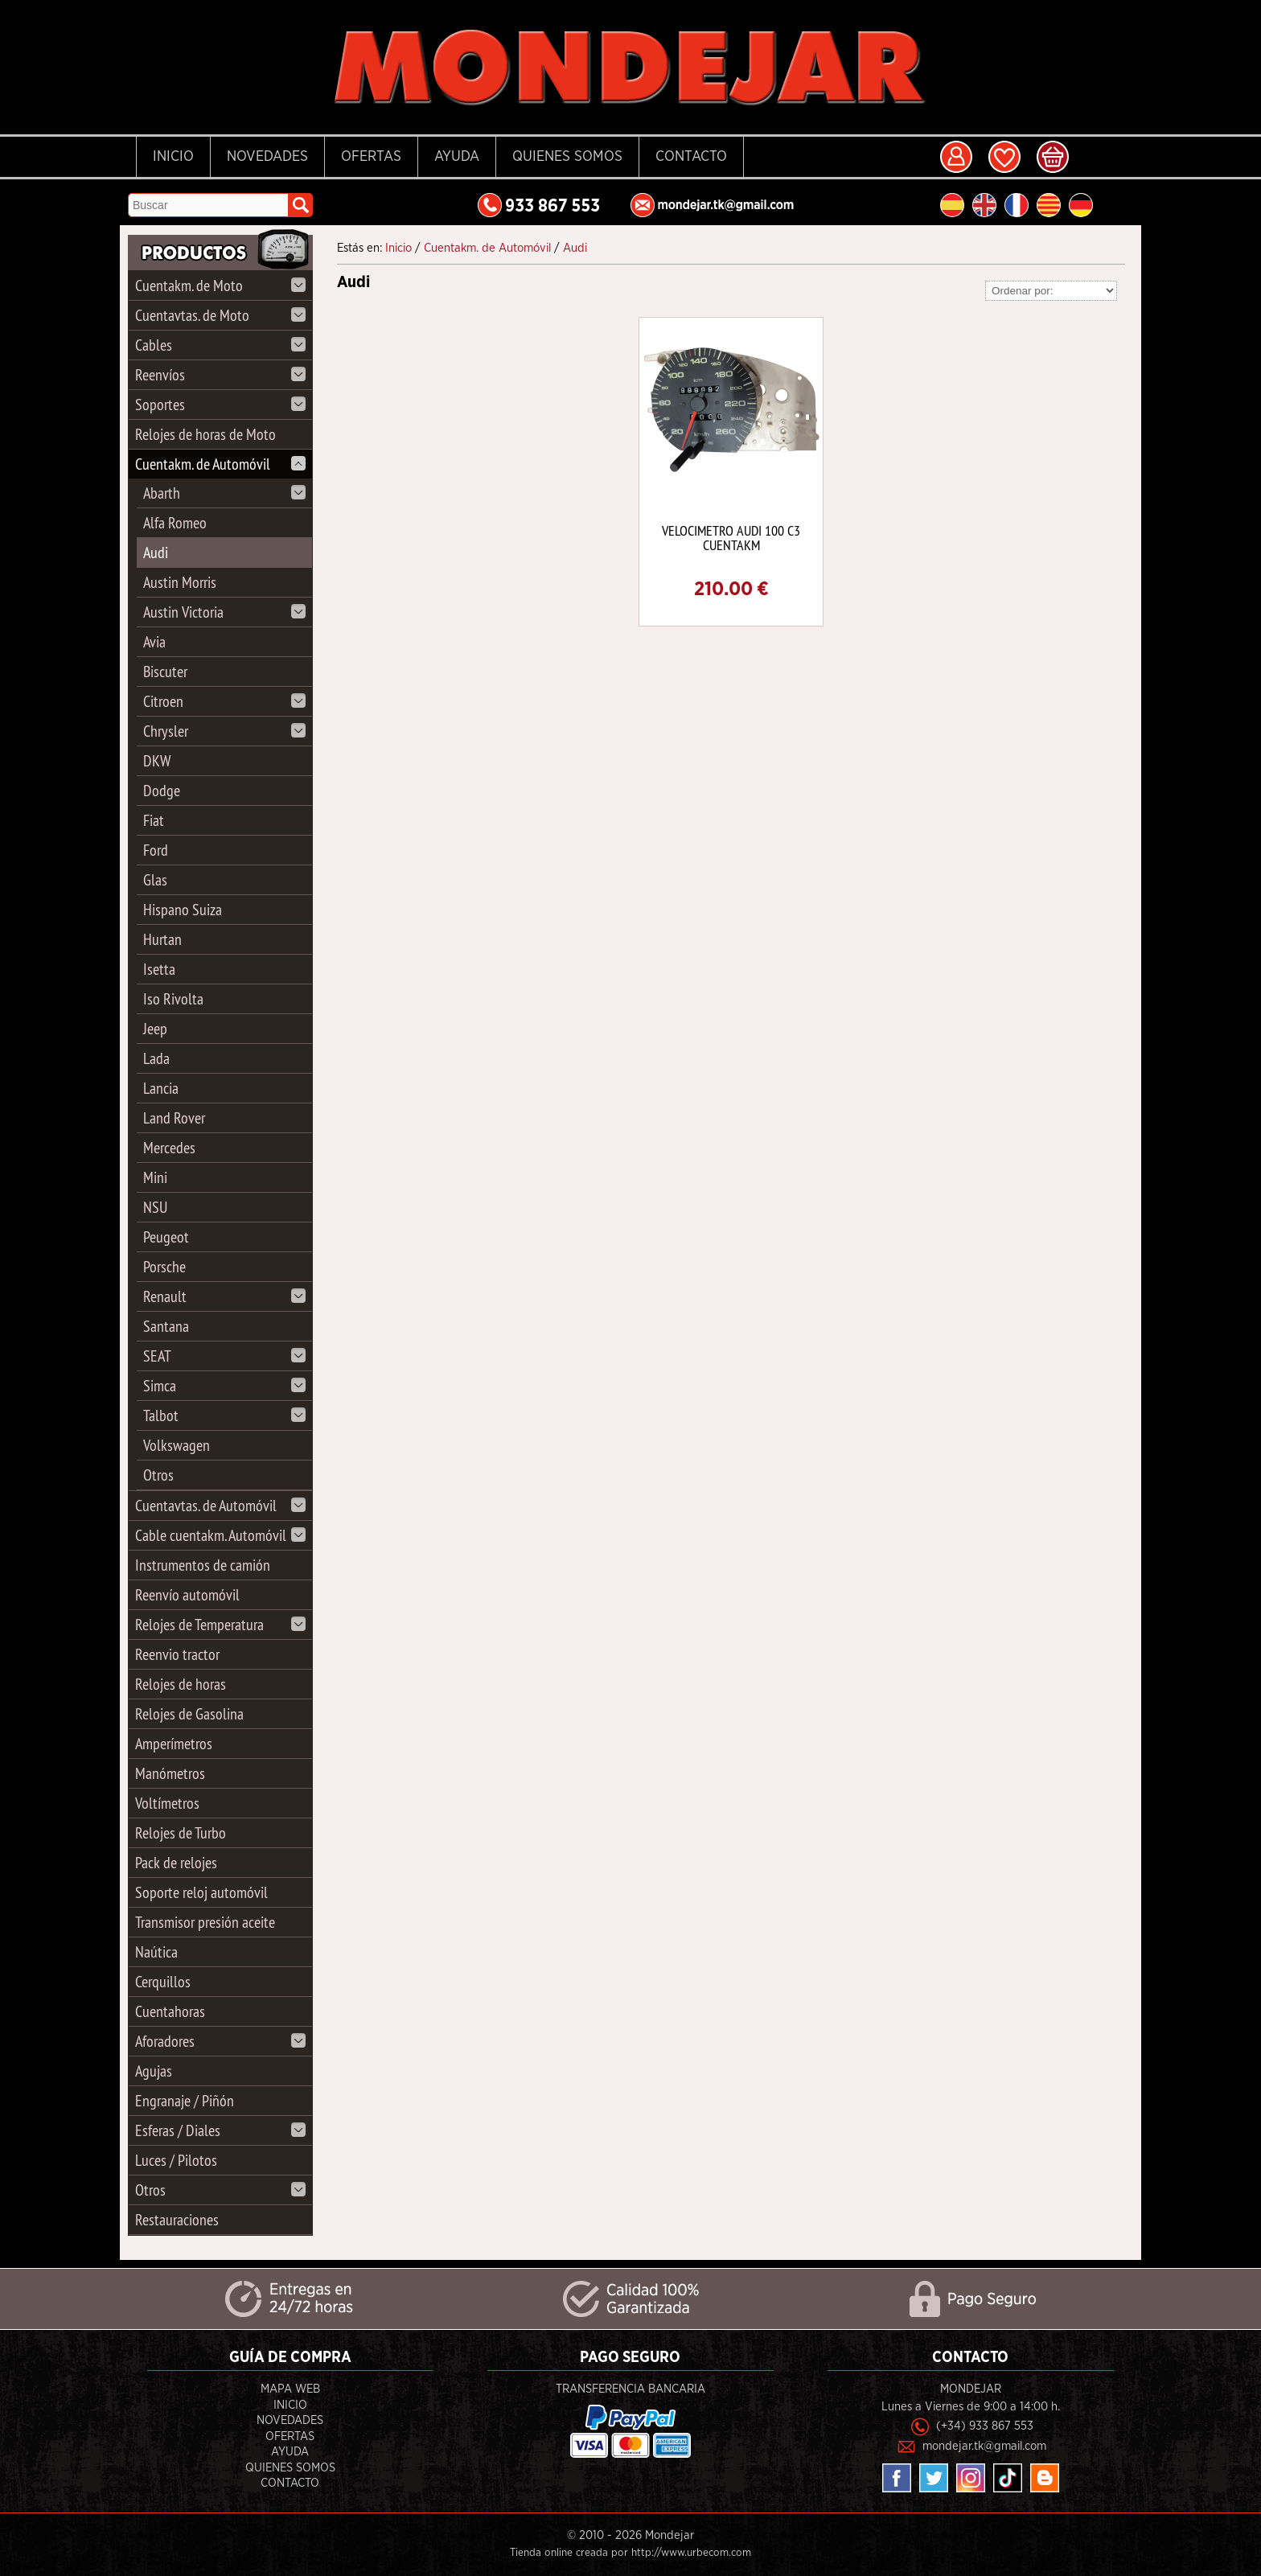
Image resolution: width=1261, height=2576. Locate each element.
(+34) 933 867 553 (984, 2426)
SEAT (224, 1356)
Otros (158, 1475)
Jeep (155, 1028)
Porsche (164, 1266)
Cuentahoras (170, 2011)
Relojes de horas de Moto (205, 434)
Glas (155, 879)
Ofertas (371, 157)
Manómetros (170, 1773)
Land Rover (174, 1117)
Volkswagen (176, 1445)
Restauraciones (177, 2219)
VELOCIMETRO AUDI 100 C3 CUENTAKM (731, 537)
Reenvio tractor (177, 1654)
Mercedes (169, 1147)
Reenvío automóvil (187, 1594)
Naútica (156, 1951)
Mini (155, 1177)
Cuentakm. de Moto (220, 285)
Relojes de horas (180, 1684)
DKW (156, 760)
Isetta (159, 969)
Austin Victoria (224, 612)
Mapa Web (290, 2389)
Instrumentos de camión (202, 1565)
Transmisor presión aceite (205, 1922)
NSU (155, 1207)
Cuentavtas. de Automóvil (220, 1505)
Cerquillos (163, 1981)
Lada (156, 1058)
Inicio (173, 157)
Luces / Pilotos (176, 2160)
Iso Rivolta (173, 998)
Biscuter (165, 671)
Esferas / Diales (220, 2130)
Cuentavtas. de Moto (220, 315)
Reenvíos (220, 374)
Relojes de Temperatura (220, 1624)
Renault (224, 1296)
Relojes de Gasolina (189, 1713)
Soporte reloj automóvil (201, 1892)
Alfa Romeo (175, 522)
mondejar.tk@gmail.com (984, 2446)
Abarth (224, 493)
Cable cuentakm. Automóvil (220, 1535)
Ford (155, 850)
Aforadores (220, 2041)
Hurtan (162, 939)
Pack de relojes (176, 1862)
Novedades (267, 157)
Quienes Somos (567, 157)
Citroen (224, 701)
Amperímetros (173, 1743)
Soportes (220, 404)
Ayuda (456, 157)
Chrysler (224, 731)
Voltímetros (167, 1803)
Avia (154, 641)
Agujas (153, 2070)
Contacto (691, 157)
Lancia (161, 1088)
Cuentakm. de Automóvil (220, 464)
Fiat (153, 820)
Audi (155, 552)
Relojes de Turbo (180, 1832)
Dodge (161, 790)
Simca (224, 1385)
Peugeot (166, 1236)
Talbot (224, 1415)
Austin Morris (179, 582)
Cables (220, 345)
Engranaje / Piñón (184, 2100)
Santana (166, 1326)
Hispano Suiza (182, 909)
